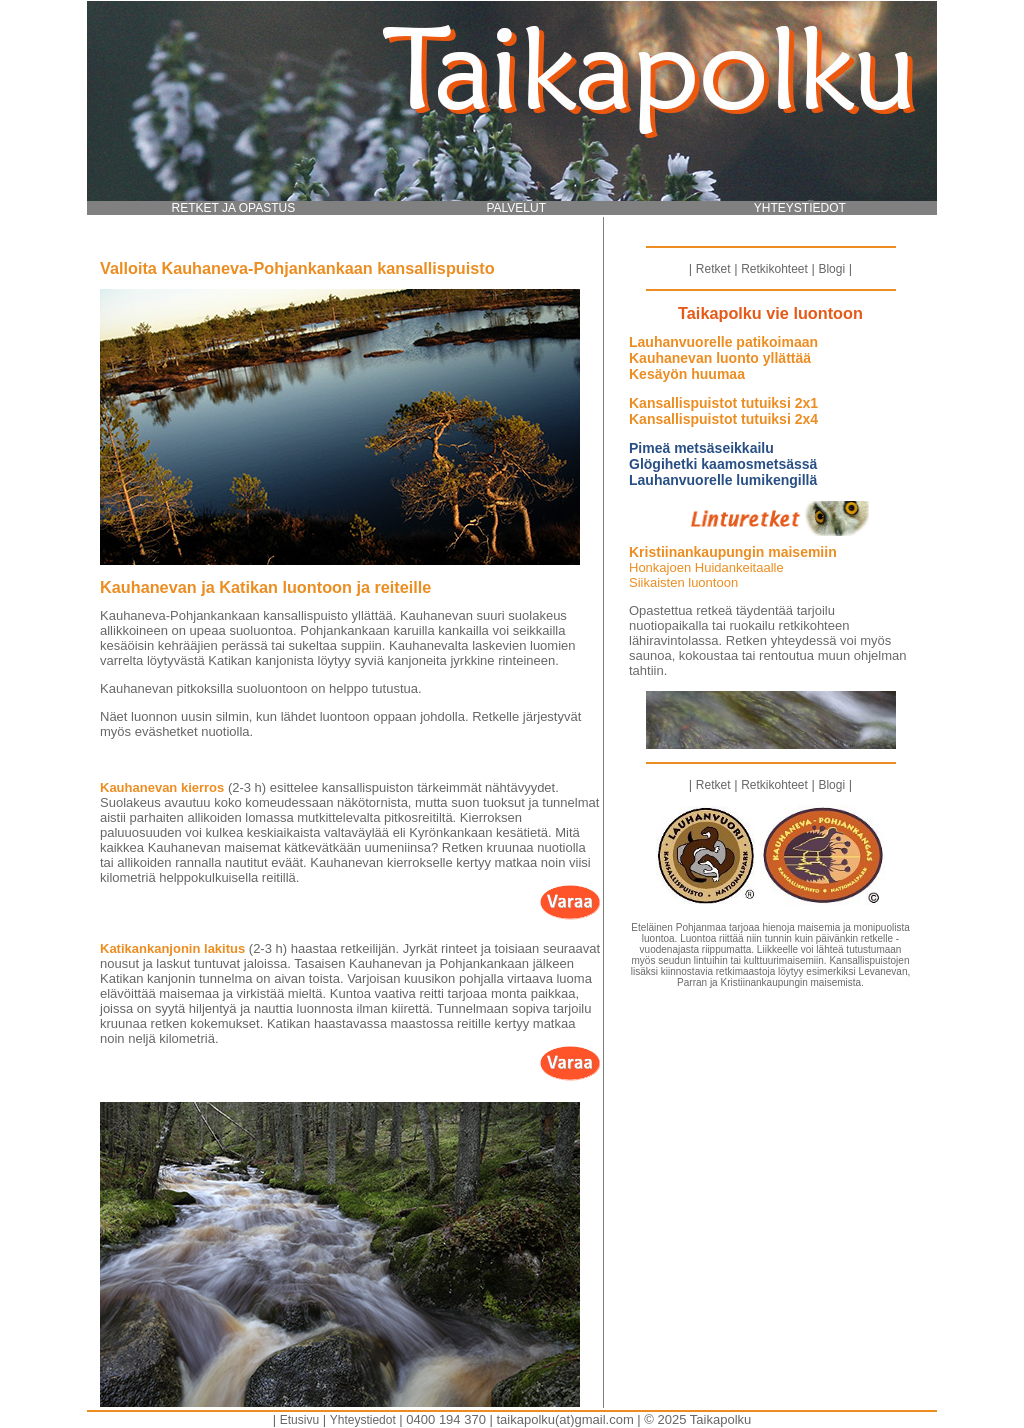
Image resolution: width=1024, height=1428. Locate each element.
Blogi (831, 269)
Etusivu (299, 1420)
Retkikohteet (774, 269)
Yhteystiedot (363, 1420)
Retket (713, 269)
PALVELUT (516, 208)
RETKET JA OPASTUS (234, 208)
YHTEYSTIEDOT (800, 208)
